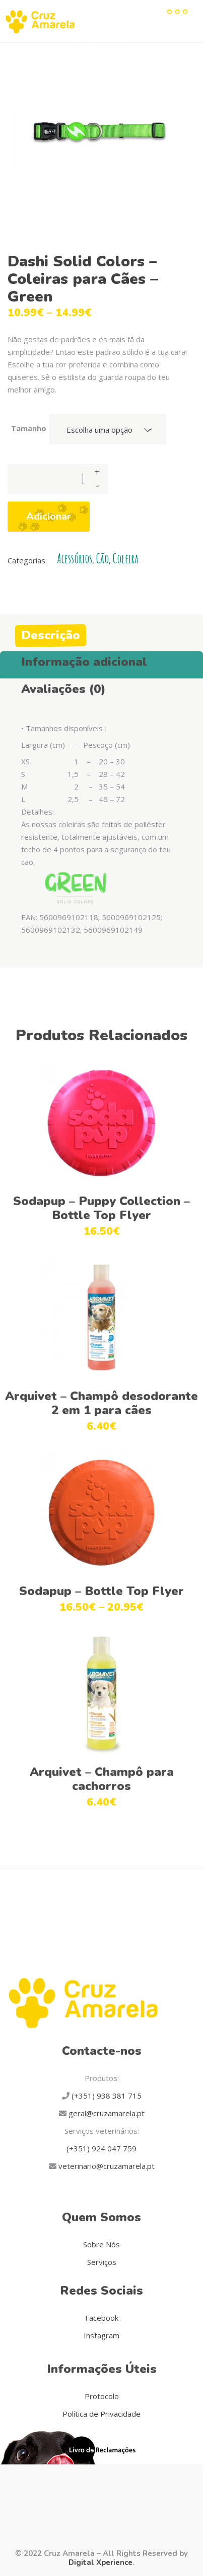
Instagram (101, 2335)
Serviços (101, 2262)
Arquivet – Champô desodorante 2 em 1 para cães (101, 1403)
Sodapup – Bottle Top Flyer (101, 1591)
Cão (102, 558)
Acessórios (74, 558)
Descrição (50, 635)
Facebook (101, 2318)
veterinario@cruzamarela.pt (105, 2166)
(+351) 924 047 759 (101, 2148)
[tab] (101, 632)
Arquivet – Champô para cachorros (102, 1779)
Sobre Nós (101, 2244)
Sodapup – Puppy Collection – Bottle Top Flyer (101, 1208)
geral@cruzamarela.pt (105, 2113)
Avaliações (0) (63, 689)
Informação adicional (84, 662)
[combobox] (108, 429)
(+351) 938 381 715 (106, 2096)
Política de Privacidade (101, 2414)
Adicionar (48, 516)
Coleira (126, 558)
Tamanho (28, 428)
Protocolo (102, 2396)
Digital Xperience (100, 2562)
